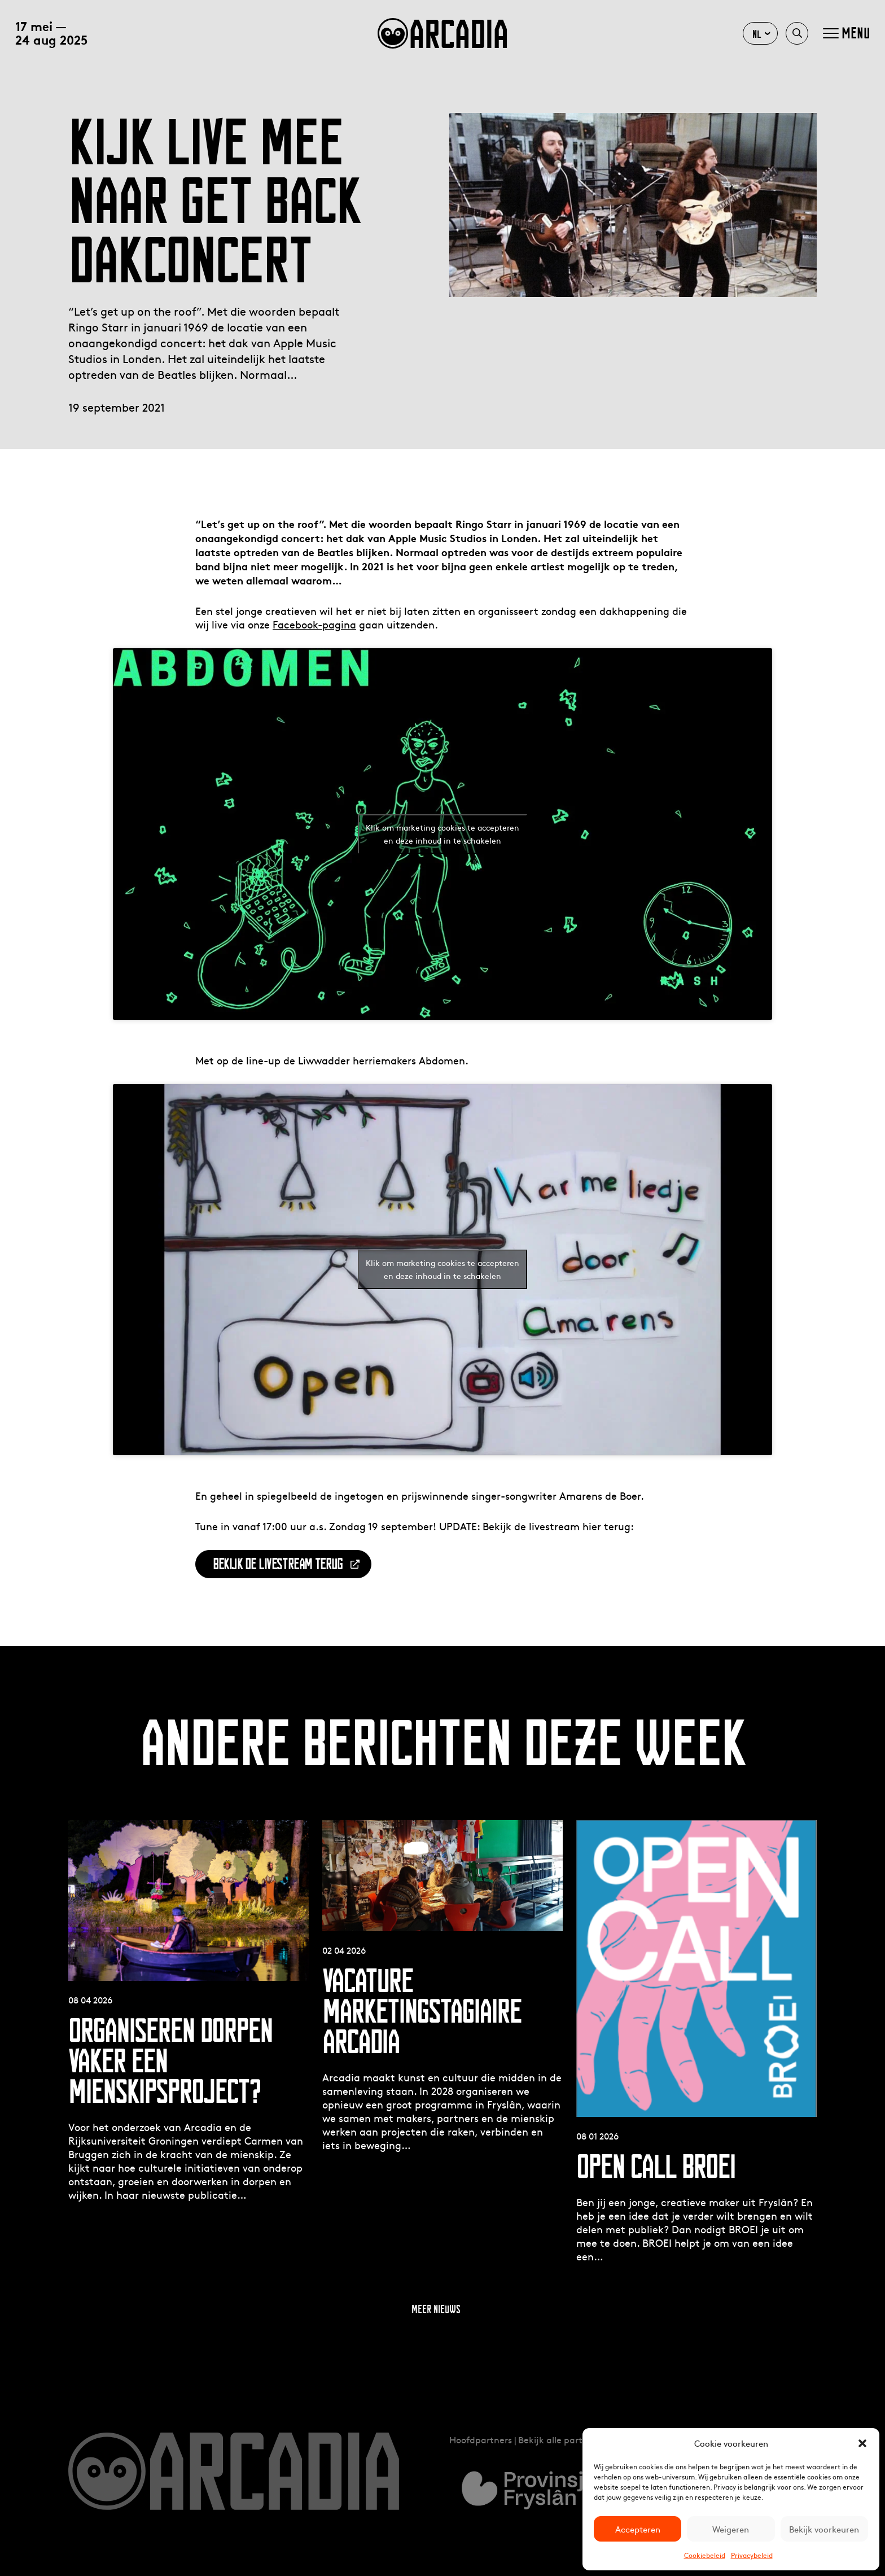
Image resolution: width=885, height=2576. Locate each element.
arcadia (442, 33)
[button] (862, 2443)
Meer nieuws (436, 2309)
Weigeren (730, 2529)
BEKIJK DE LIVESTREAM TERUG (278, 1564)
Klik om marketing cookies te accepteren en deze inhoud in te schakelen (442, 834)
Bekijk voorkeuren (824, 2529)
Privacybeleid (752, 2555)
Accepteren (637, 2529)
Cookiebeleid (704, 2555)
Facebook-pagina (314, 624)
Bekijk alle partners (559, 2439)
